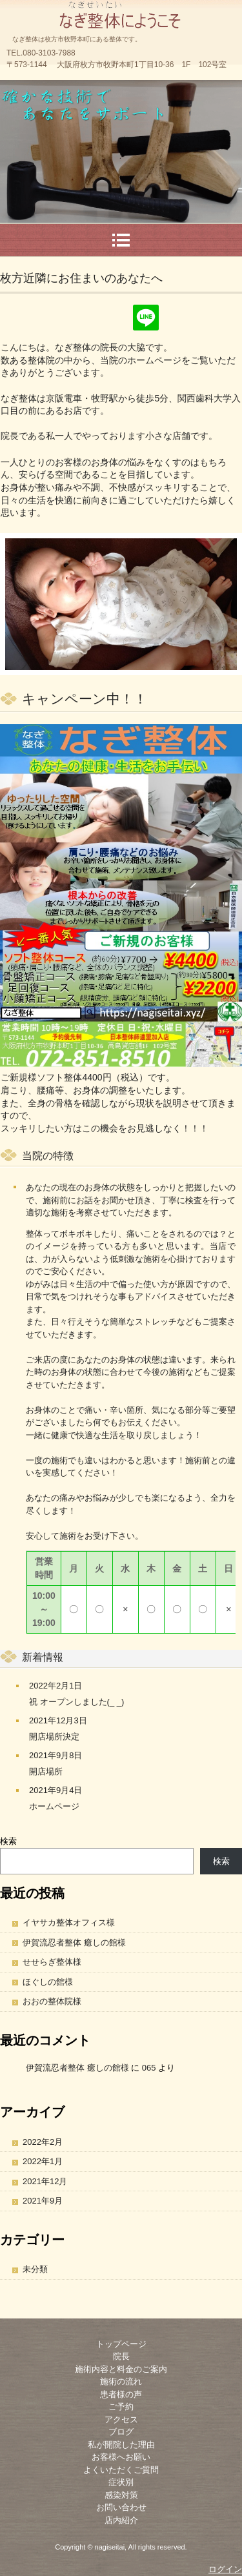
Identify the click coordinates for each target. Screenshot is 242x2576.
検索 (8, 1841)
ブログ (121, 2432)
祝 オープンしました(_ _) (76, 1702)
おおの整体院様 (52, 2001)
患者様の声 (121, 2394)
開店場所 (46, 1771)
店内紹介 (121, 2520)
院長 (121, 2356)
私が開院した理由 (121, 2444)
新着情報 (42, 1657)
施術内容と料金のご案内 (121, 2369)
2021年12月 (45, 2181)
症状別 (121, 2482)
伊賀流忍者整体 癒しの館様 (74, 1942)
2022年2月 (43, 2142)
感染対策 (121, 2495)
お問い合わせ (121, 2507)
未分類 (35, 2269)
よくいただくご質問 (121, 2470)
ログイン (225, 2569)
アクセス (121, 2419)
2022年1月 (43, 2161)
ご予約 (121, 2406)
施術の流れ (121, 2381)
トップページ (121, 2344)
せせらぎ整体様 (52, 1962)
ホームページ (54, 1806)
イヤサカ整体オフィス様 (69, 1922)
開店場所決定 (54, 1736)
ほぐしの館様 (48, 1982)
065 (149, 2068)
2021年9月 (43, 2201)
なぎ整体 (121, 12)
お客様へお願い (121, 2457)
